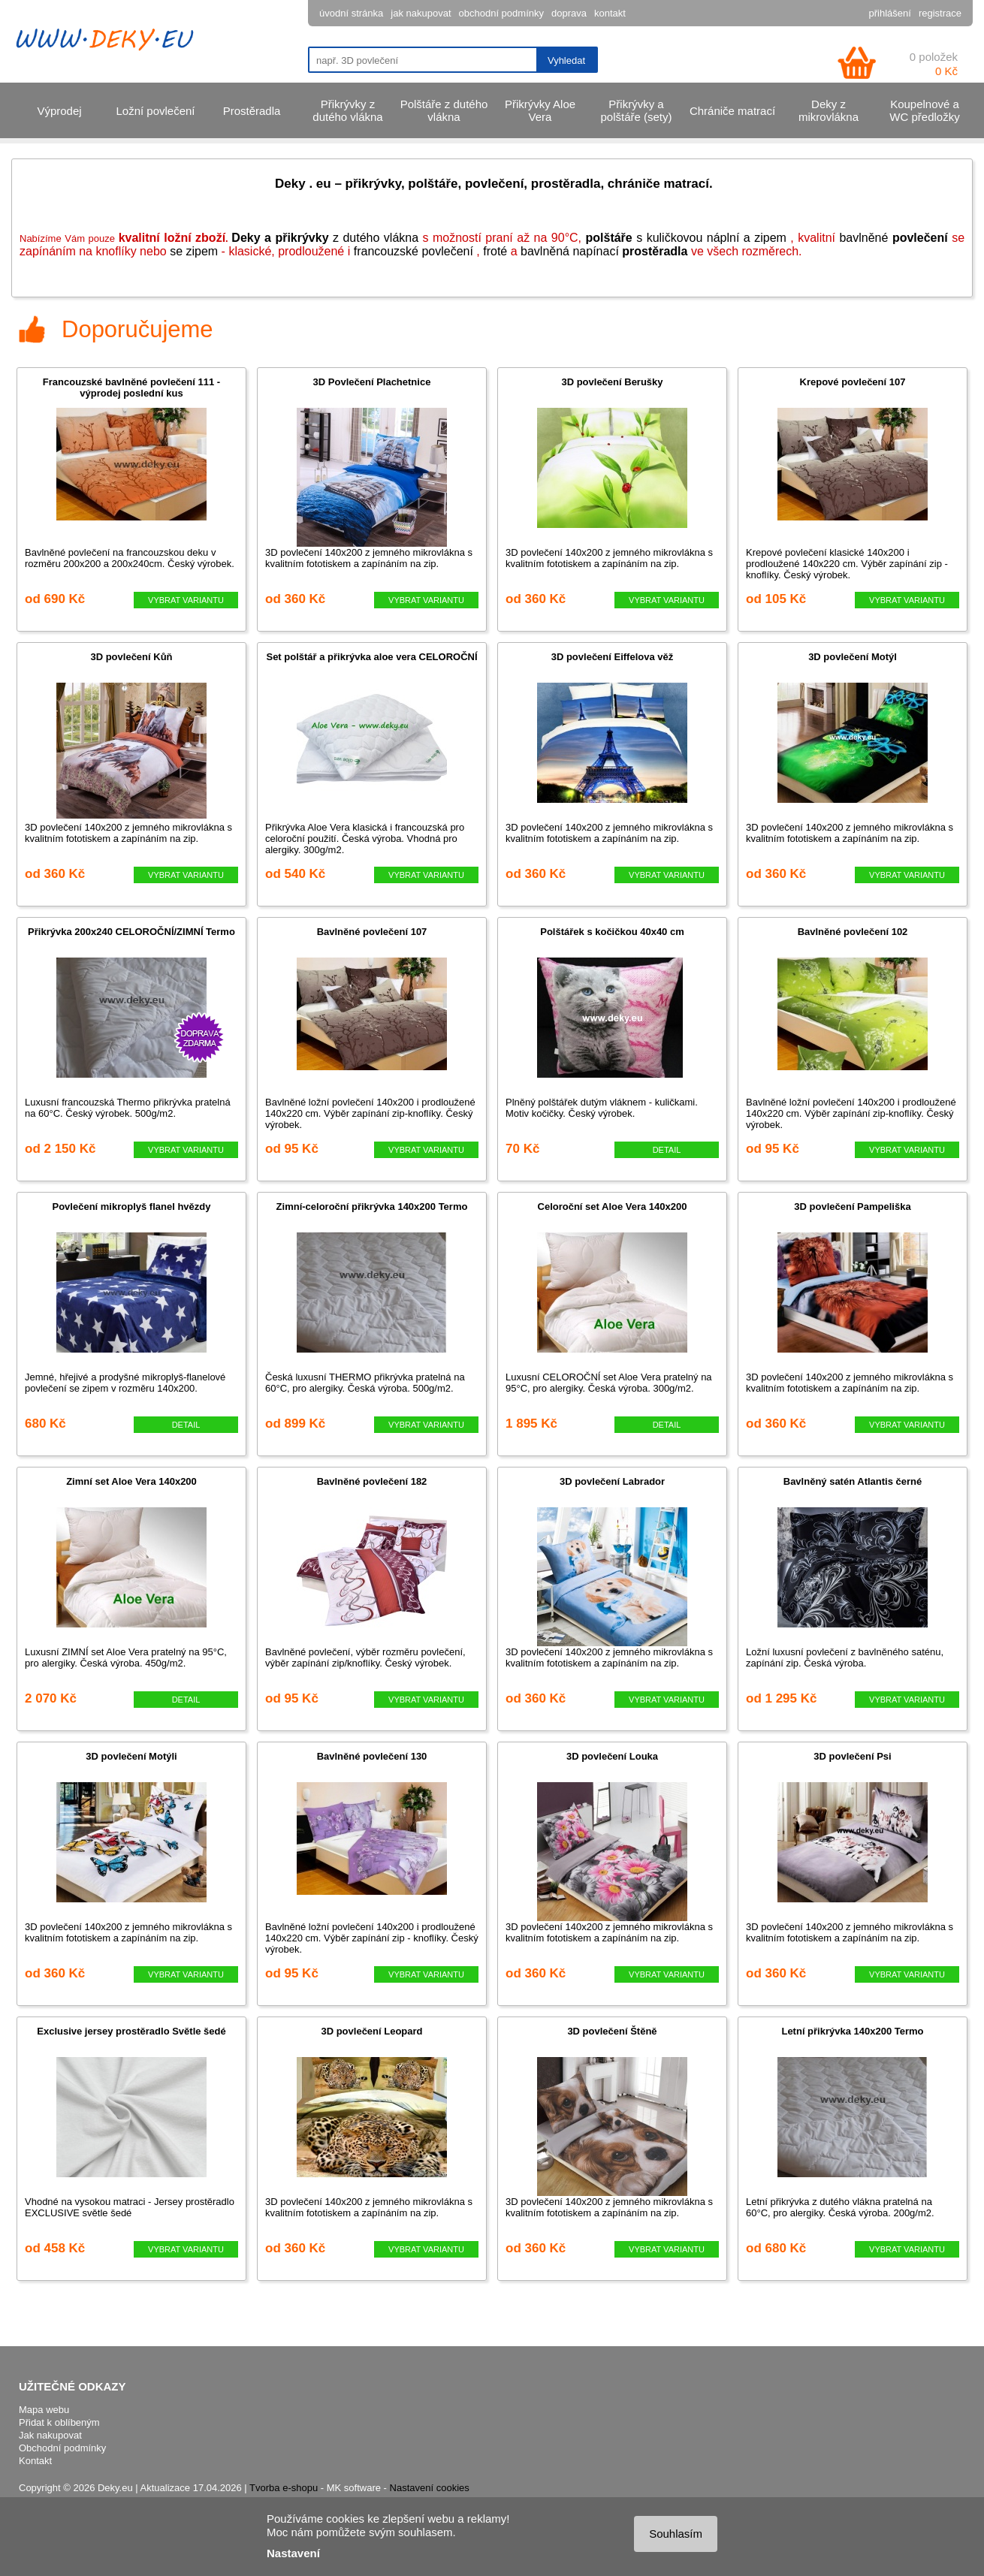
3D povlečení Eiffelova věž (612, 656)
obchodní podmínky (501, 13)
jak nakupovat (421, 13)
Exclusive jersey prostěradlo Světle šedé (131, 2031)
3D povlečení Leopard (371, 2031)
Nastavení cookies (429, 2487)
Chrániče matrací (732, 110)
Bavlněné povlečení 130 (372, 1756)
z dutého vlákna (324, 237)
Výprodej (59, 110)
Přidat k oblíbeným (59, 2422)
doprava (569, 13)
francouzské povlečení (413, 251)
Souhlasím (675, 2533)
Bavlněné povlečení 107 (372, 931)
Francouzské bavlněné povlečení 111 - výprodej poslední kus (131, 387)
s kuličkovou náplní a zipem (686, 237)
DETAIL (667, 1149)
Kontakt (35, 2460)
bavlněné (893, 237)
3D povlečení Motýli (131, 1756)
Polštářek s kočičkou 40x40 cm (612, 931)
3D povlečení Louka (612, 1756)
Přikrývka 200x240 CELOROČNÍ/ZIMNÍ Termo (131, 931)
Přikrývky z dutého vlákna (347, 110)
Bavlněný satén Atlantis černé (852, 1481)
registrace (940, 13)
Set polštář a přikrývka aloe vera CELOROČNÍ (371, 656)
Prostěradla (252, 110)
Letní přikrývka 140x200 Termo (852, 2031)
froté (495, 251)
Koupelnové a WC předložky (924, 110)
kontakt (610, 13)
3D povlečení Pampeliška (852, 1206)
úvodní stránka (351, 13)
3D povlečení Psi (852, 1756)
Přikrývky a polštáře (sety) (636, 110)
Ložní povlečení (155, 110)
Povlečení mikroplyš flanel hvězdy (132, 1206)
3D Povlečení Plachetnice (372, 382)
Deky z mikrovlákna (828, 110)
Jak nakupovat (50, 2435)
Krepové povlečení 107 (853, 382)
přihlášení (890, 13)
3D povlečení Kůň (131, 656)
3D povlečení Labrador (612, 1481)
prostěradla (654, 251)
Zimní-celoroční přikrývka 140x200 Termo (372, 1206)
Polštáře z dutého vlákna (444, 110)
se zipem (194, 251)
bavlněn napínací (571, 251)
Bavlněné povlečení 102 (853, 931)
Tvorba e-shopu (283, 2487)
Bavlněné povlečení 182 (372, 1481)
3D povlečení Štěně (612, 2031)
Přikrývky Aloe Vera (540, 110)
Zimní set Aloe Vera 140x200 (131, 1481)
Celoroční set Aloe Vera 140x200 (612, 1206)
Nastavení (293, 2553)
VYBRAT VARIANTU (186, 600)
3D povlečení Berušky (612, 382)
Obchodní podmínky (62, 2448)
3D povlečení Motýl (852, 656)
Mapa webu (44, 2409)
